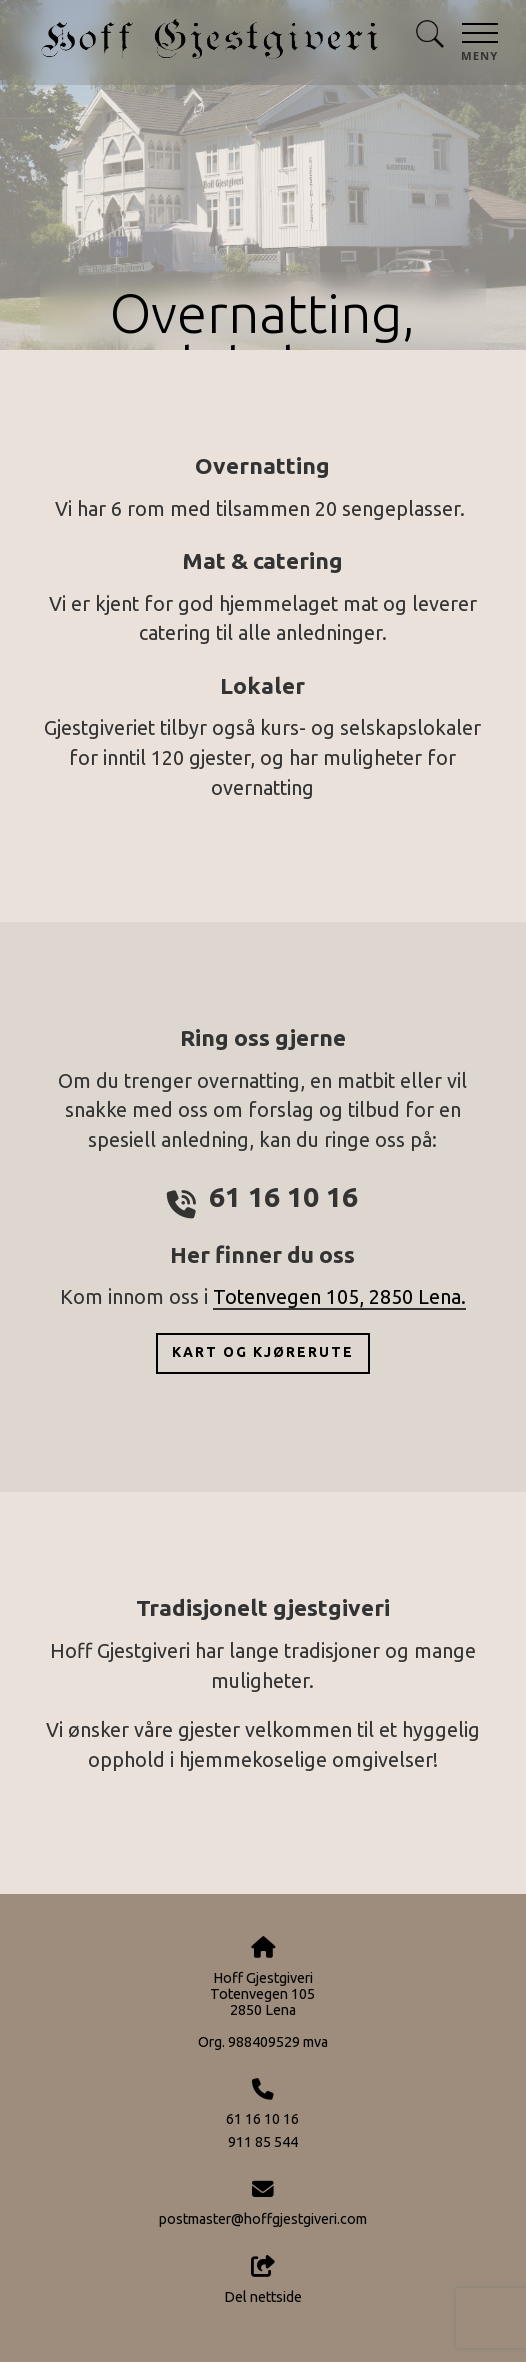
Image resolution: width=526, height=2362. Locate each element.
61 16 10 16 (262, 2119)
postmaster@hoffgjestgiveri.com (263, 2219)
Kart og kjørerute (263, 1352)
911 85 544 (263, 2142)
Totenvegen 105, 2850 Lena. (339, 1297)
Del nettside (263, 2280)
